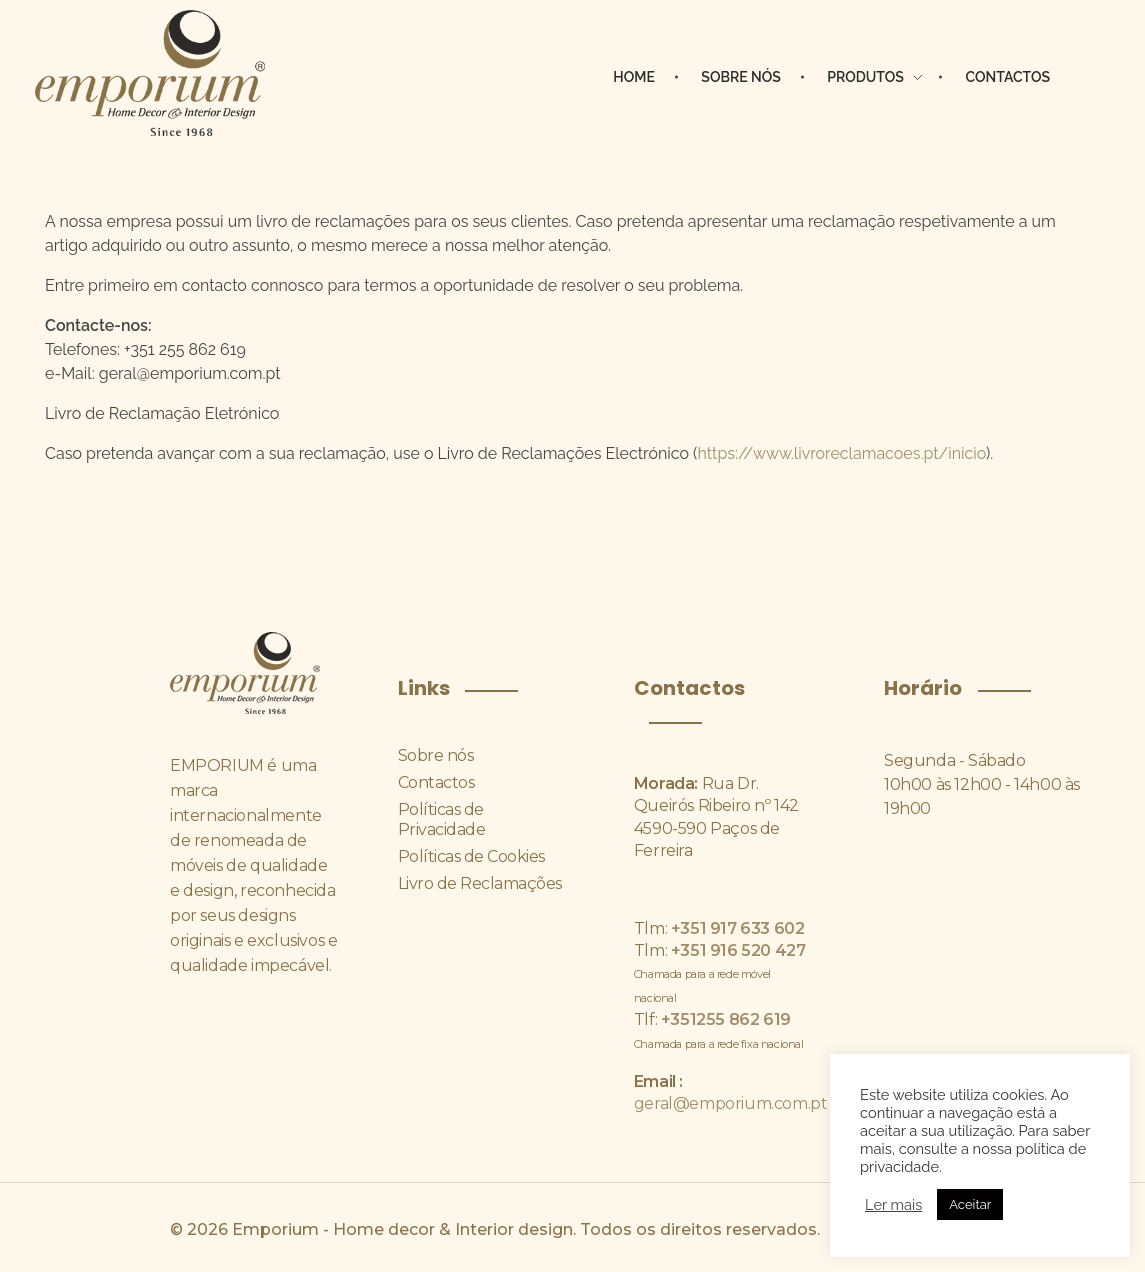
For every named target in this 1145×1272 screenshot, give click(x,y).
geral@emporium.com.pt (731, 1103)
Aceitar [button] (970, 1204)
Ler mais (893, 1204)
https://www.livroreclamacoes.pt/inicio (841, 453)
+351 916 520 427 (736, 950)
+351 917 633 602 (735, 928)
